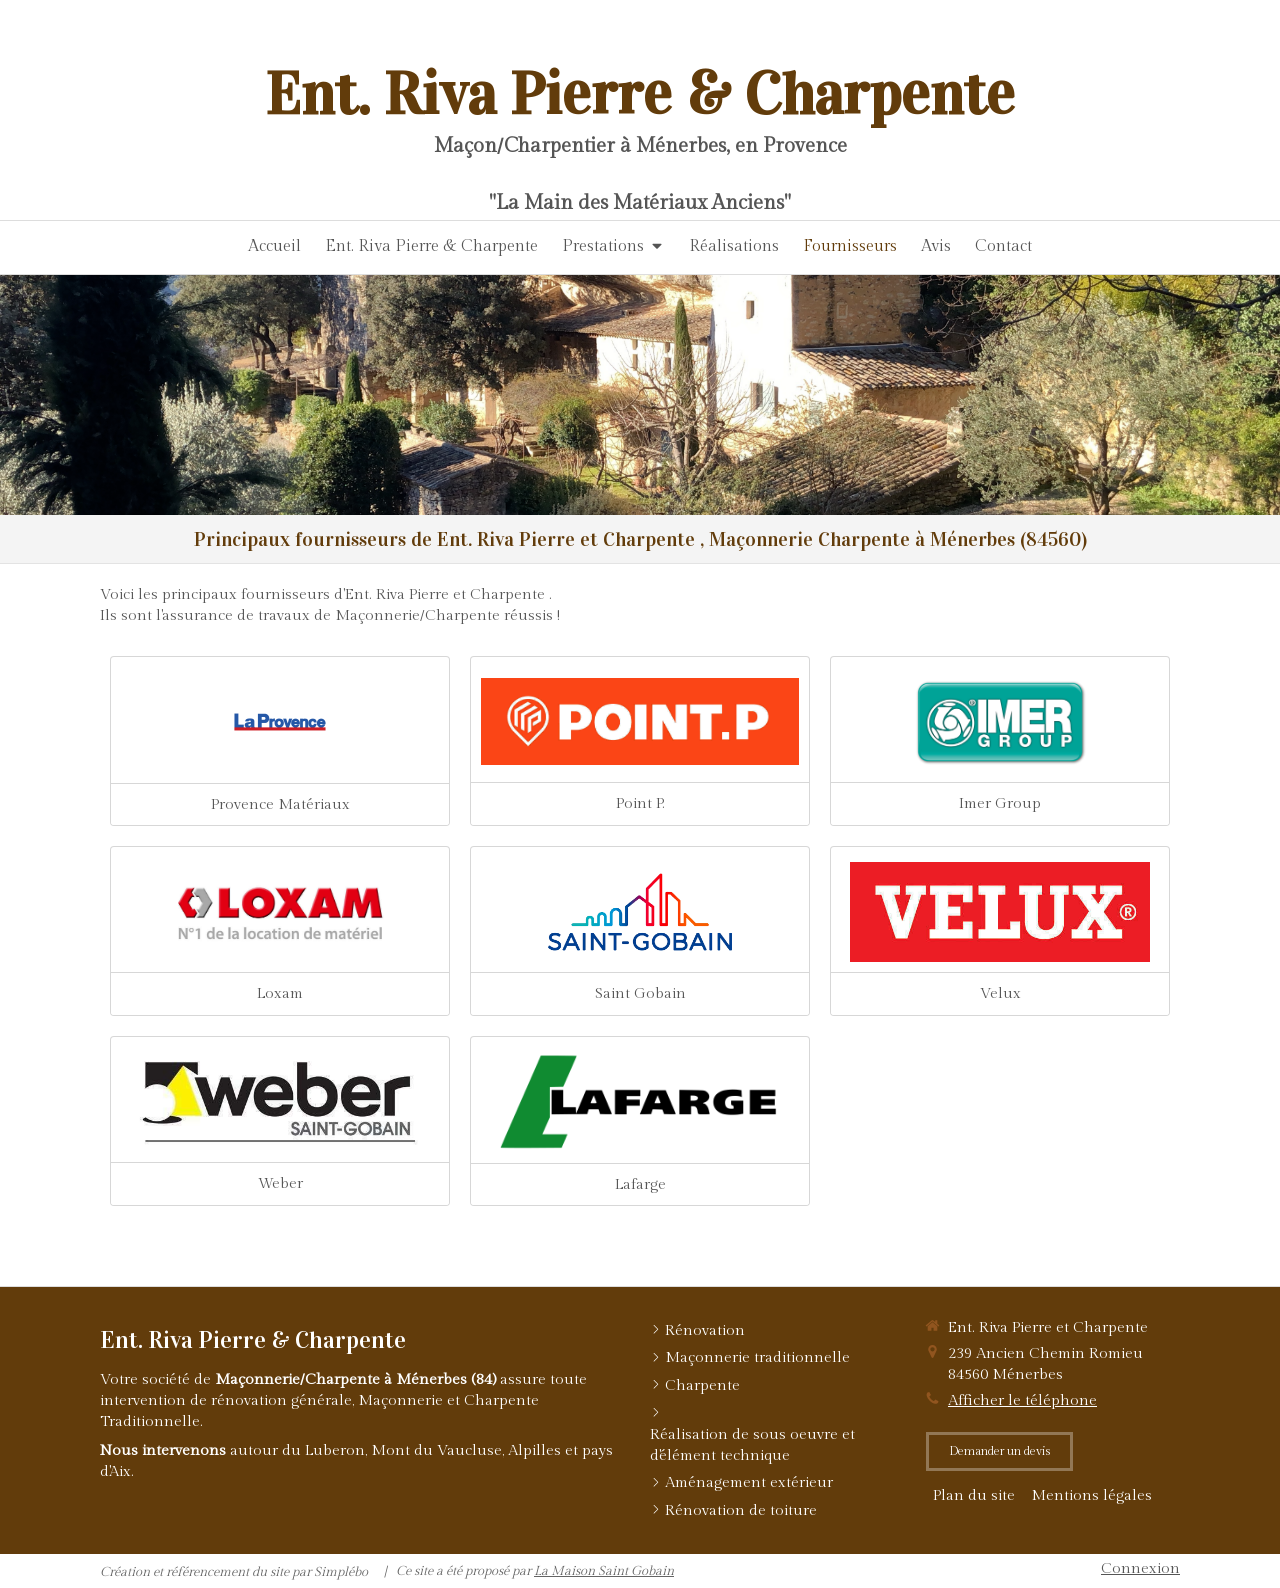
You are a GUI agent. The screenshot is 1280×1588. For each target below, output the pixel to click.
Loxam (280, 993)
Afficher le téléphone (1022, 1400)
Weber (280, 1183)
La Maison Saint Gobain (604, 1571)
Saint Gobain (640, 993)
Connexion (1140, 1568)
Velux (1000, 993)
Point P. (640, 803)
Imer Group (1000, 803)
